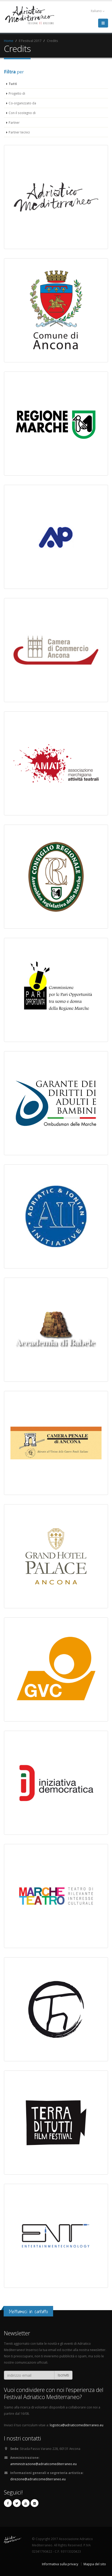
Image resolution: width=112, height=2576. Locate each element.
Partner (14, 122)
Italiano (95, 11)
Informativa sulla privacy (60, 2564)
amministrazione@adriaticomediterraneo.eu (43, 2464)
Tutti (13, 84)
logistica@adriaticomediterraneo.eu (76, 2425)
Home (8, 40)
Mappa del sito (94, 2564)
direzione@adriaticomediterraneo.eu (38, 2479)
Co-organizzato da (22, 103)
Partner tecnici (19, 132)
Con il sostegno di (22, 113)
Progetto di (17, 93)
